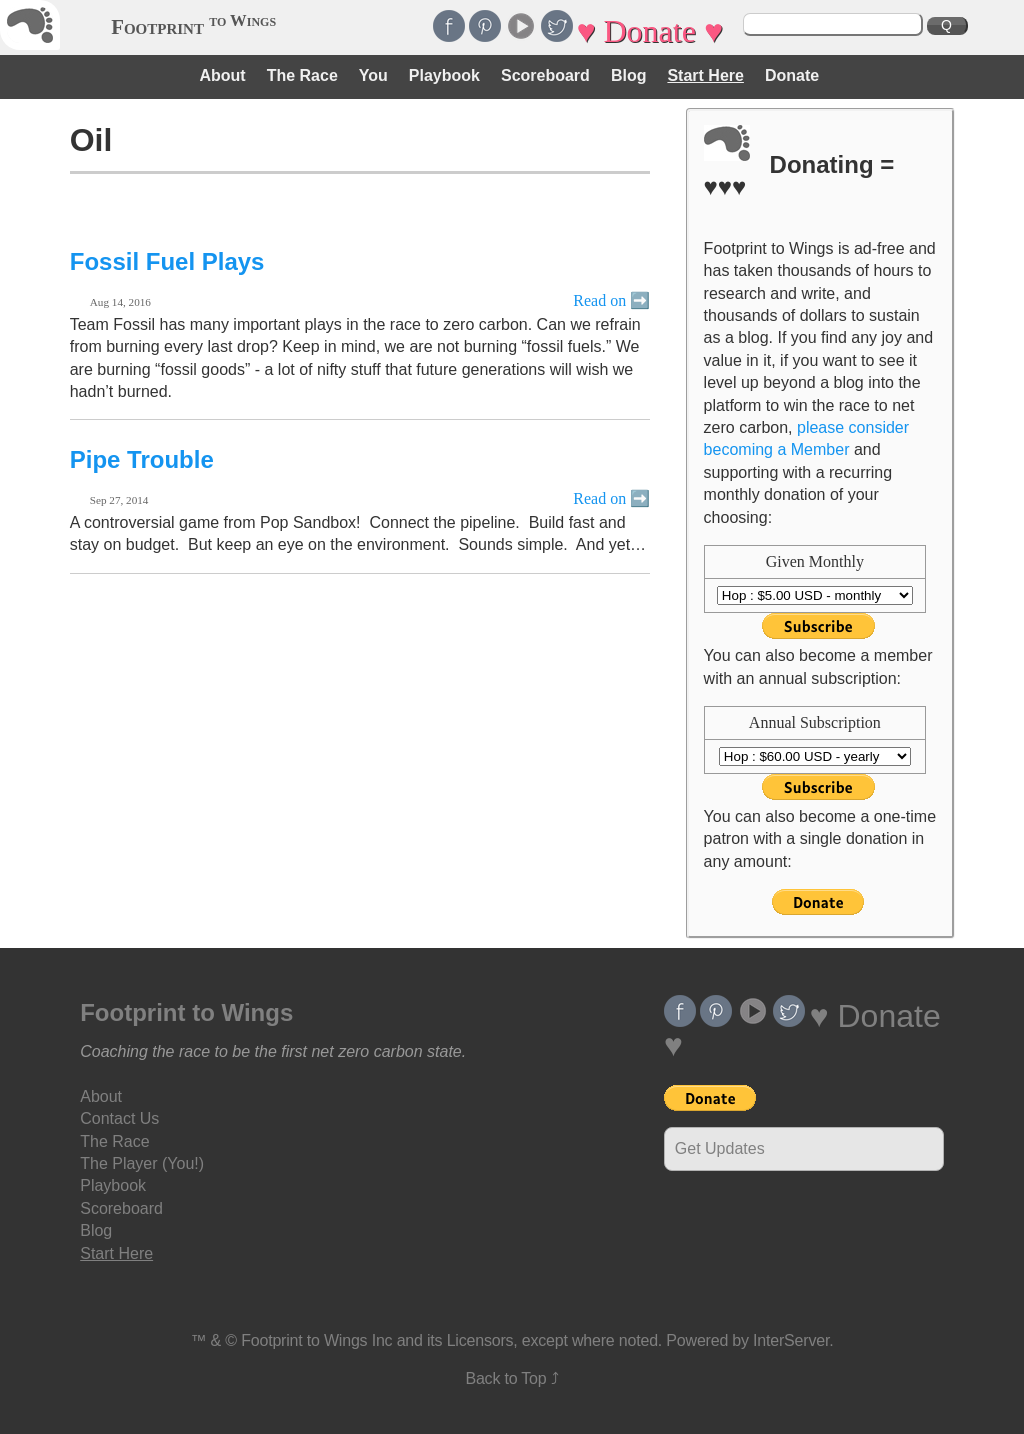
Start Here (705, 75)
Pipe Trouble (142, 459)
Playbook (444, 75)
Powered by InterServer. (749, 1340)
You (373, 75)
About (222, 75)
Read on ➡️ (611, 300)
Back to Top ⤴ (511, 1378)
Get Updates (720, 1148)
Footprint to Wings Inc (316, 1340)
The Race (302, 75)
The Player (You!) (142, 1163)
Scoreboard (545, 75)
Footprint (193, 26)
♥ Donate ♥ (650, 31)
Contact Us (119, 1118)
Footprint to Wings (186, 1012)
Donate (792, 75)
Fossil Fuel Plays (167, 261)
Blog (629, 75)
